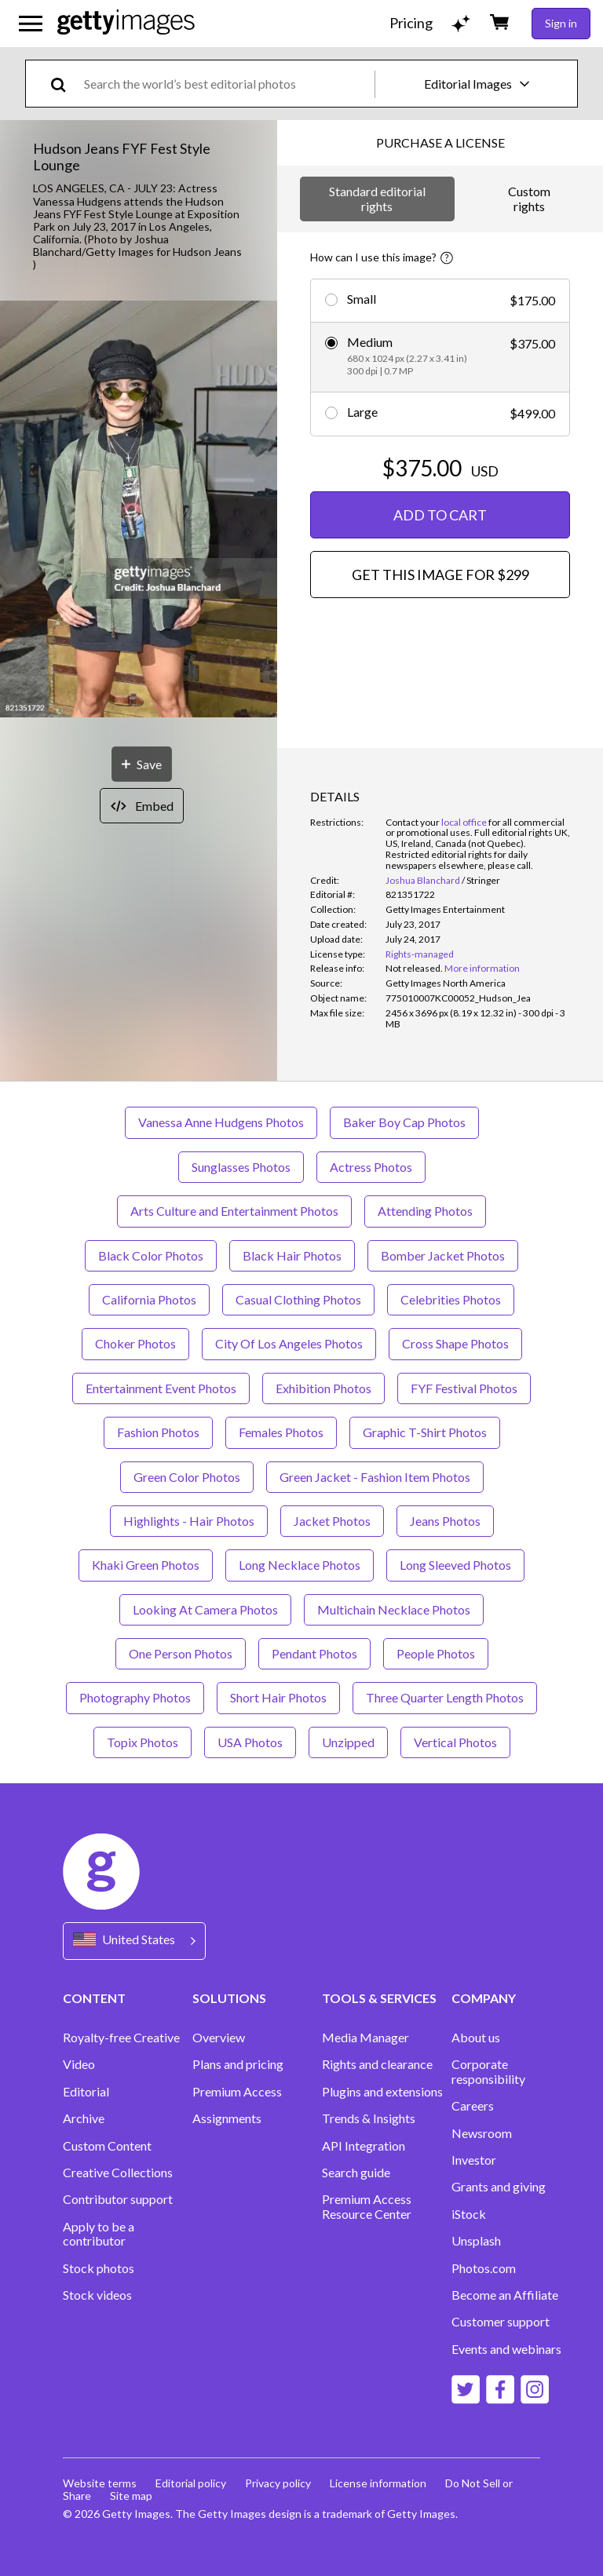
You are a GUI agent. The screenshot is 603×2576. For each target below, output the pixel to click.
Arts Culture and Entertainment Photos (234, 1210)
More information (482, 968)
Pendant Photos (314, 1653)
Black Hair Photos (292, 1255)
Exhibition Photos (323, 1388)
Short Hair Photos (278, 1697)
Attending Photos (425, 1210)
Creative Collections (118, 2173)
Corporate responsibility (488, 2071)
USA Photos (250, 1742)
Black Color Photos (150, 1255)
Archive (83, 2118)
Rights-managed (420, 954)
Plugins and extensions (382, 2092)
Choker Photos (135, 1343)
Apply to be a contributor (98, 2234)
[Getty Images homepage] (126, 23)
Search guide (356, 2173)
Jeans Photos (445, 1520)
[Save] (141, 764)
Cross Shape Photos (455, 1343)
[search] (65, 83)
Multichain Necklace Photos (393, 1609)
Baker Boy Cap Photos (404, 1122)
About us (475, 2038)
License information (378, 2483)
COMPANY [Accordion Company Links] (483, 1997)
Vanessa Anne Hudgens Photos (221, 1122)
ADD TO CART (440, 515)
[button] (138, 510)
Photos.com (483, 2268)
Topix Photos (142, 1742)
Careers (472, 2106)
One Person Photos (180, 1653)
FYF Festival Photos (464, 1388)
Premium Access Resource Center (366, 2206)
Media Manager (365, 2038)
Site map (131, 2495)
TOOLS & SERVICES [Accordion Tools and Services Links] (379, 1997)
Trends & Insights (368, 2118)
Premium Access (237, 2092)
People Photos (436, 1653)
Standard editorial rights (377, 198)
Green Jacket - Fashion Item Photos (375, 1476)
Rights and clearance (377, 2064)
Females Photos (281, 1432)
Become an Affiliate (504, 2295)
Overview (218, 2038)
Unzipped (348, 1742)
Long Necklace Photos (299, 1564)
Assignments (226, 2118)
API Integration (363, 2146)
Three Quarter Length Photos (445, 1697)
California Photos (149, 1299)
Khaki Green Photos (145, 1564)
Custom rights (529, 198)
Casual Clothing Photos (298, 1299)
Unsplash (476, 2241)
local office (464, 822)
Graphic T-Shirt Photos (425, 1432)
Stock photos (98, 2268)
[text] (227, 84)
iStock (468, 2214)
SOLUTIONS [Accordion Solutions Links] (229, 1997)
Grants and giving (498, 2187)
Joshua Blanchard (423, 880)
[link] (414, 968)
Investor (473, 2160)
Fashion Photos (158, 1432)
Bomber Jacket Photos (443, 1255)
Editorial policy (190, 2483)
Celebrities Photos (450, 1299)
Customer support (500, 2322)
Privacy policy (278, 2483)
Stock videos (97, 2295)
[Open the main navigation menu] (30, 23)
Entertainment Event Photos (161, 1388)
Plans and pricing (237, 2064)
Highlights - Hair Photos (188, 1520)
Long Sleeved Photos (455, 1564)
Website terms (100, 2483)
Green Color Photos (186, 1476)
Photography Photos (135, 1697)
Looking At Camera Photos (205, 1609)
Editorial (86, 2092)
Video (79, 2064)
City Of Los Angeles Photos (289, 1343)
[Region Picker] (134, 1940)
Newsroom (481, 2133)
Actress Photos (371, 1166)
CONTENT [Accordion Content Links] (94, 1997)
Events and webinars (506, 2349)
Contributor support (118, 2199)
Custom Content (107, 2146)
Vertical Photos (455, 1742)
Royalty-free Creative (121, 2038)
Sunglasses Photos (241, 1166)
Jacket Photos (332, 1520)
